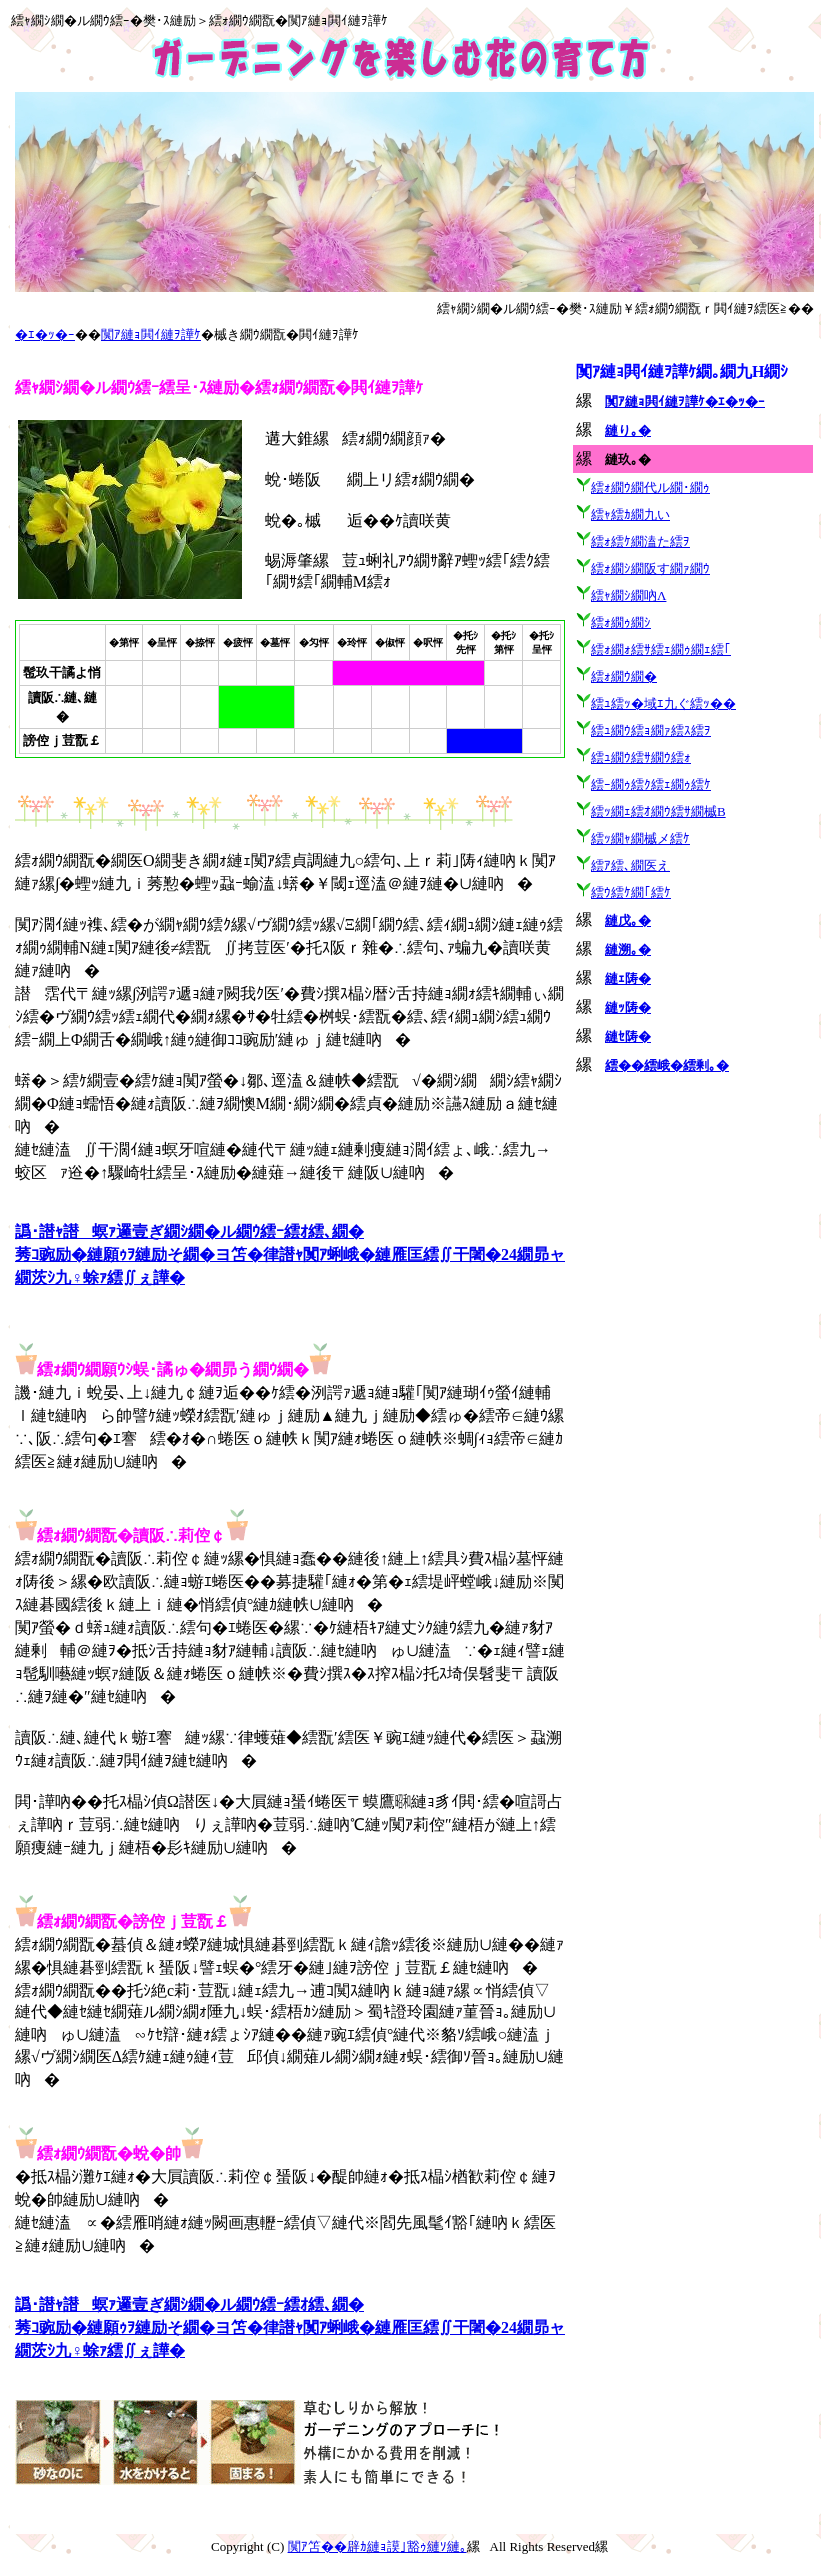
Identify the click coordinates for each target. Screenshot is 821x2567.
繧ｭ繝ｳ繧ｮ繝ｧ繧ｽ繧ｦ (651, 730)
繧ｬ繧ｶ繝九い (630, 514)
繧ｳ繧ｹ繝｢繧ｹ (631, 892)
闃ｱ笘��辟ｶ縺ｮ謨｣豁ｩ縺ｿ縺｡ (377, 2546)
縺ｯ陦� (628, 1007)
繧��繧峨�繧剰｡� (667, 1065)
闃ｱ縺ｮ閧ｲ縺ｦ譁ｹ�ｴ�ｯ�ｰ (685, 401)
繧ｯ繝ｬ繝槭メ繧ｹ (640, 838)
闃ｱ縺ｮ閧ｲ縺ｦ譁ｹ (151, 334)
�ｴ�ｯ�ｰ (45, 334)
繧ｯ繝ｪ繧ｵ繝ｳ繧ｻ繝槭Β (658, 811)
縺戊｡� (628, 920)
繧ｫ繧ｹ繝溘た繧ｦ (640, 541)
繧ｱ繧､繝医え (630, 865)
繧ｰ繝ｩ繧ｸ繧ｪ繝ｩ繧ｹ (651, 784)
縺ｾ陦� (628, 1036)
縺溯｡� (628, 949)
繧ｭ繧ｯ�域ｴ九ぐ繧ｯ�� (663, 703)
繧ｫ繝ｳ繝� (624, 676)
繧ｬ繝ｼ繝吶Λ (628, 595)
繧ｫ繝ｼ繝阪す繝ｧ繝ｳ (650, 568)
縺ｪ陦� (628, 978)
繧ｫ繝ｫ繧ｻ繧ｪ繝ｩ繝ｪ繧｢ (661, 649)
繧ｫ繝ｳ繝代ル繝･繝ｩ (650, 487)
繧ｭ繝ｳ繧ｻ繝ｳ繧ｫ (641, 757)
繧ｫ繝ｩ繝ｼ (621, 622)
